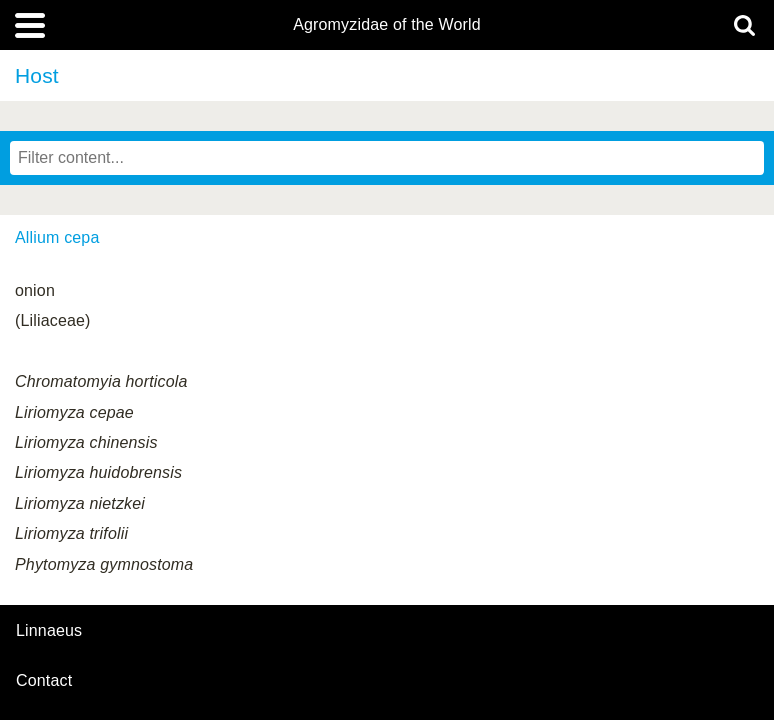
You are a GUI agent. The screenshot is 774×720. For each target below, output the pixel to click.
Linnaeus (49, 631)
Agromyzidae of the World (387, 25)
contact (44, 680)
